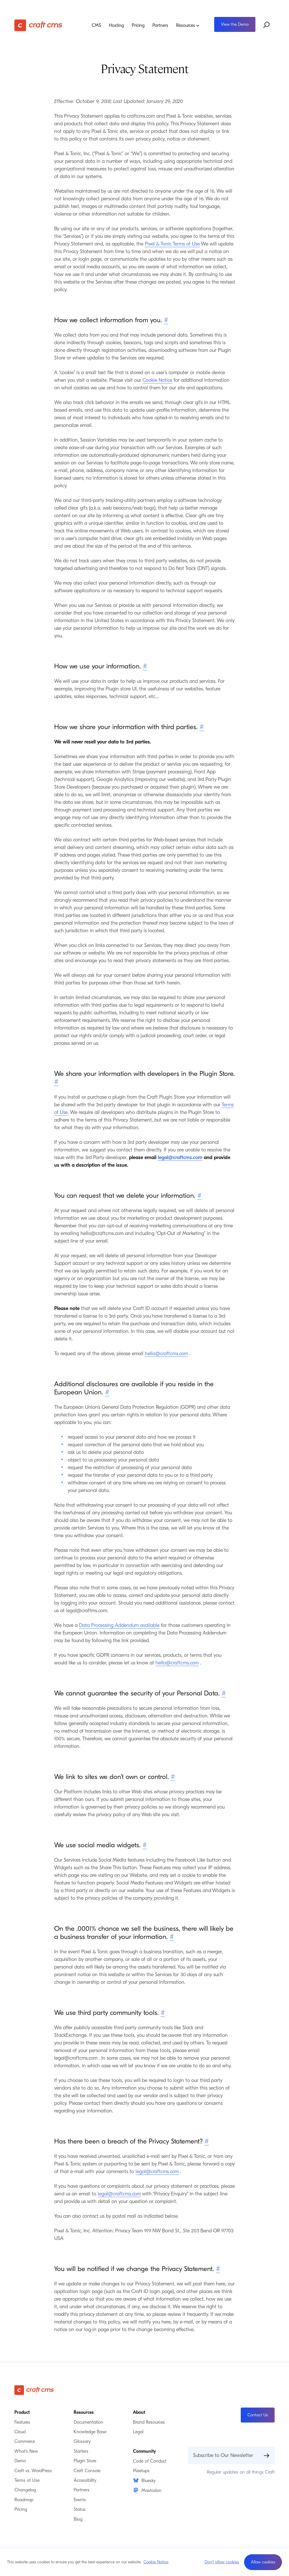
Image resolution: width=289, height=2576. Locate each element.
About (139, 2412)
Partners (160, 25)
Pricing (138, 25)
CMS (96, 25)
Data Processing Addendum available (119, 1625)
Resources (188, 25)
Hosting (116, 25)
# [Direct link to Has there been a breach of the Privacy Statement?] (207, 2141)
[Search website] (267, 25)
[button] (263, 2562)
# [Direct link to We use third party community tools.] (163, 2013)
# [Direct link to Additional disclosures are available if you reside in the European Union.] (107, 1392)
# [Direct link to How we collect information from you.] (166, 320)
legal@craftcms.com (180, 1157)
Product (22, 2412)
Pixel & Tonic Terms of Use (172, 244)
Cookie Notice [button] (155, 2561)
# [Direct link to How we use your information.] (145, 666)
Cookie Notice (157, 380)
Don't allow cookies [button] (222, 2561)
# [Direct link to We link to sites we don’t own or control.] (173, 1777)
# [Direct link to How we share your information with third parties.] (202, 727)
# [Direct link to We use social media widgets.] (145, 1845)
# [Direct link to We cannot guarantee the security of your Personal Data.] (224, 1693)
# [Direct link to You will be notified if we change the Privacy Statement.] (218, 2269)
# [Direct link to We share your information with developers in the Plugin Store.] (56, 1082)
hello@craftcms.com (166, 1354)
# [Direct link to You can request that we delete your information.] (199, 1195)
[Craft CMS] (41, 25)
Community (144, 2451)
